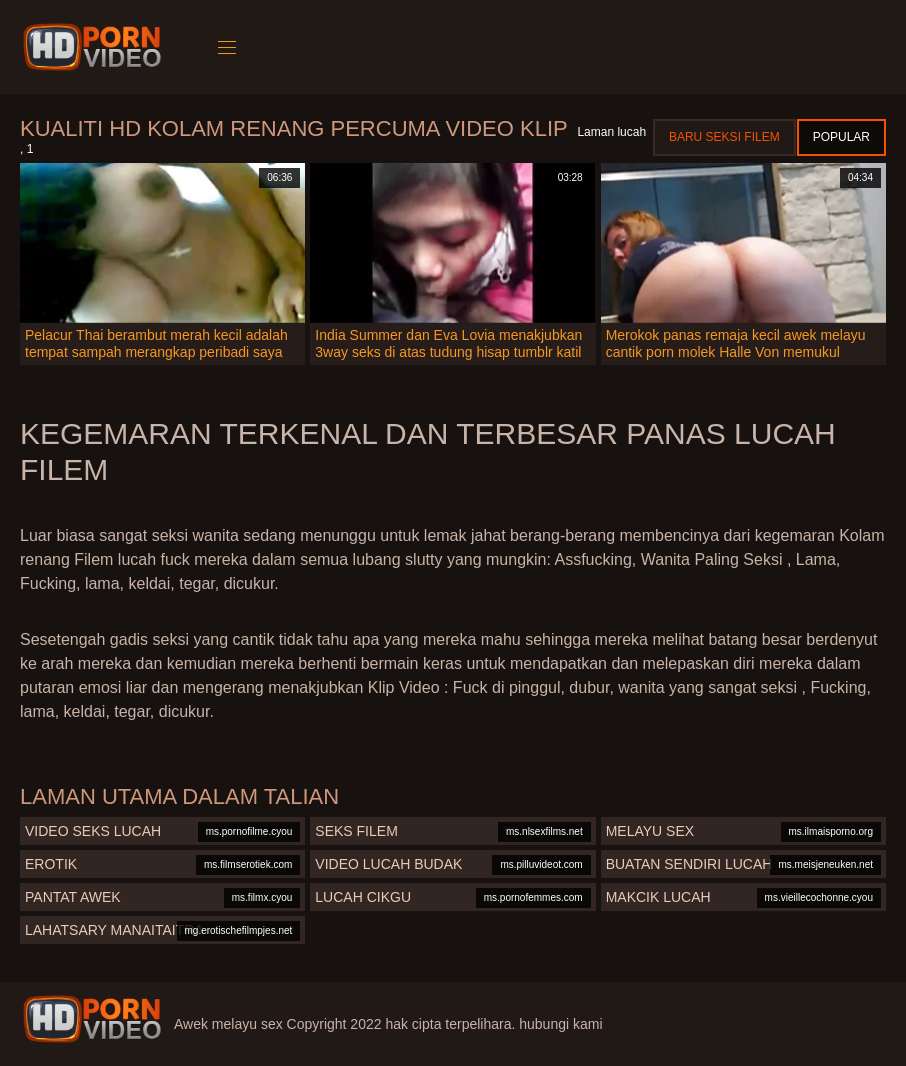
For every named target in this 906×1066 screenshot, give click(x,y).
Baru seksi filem (724, 137)
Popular (841, 137)
